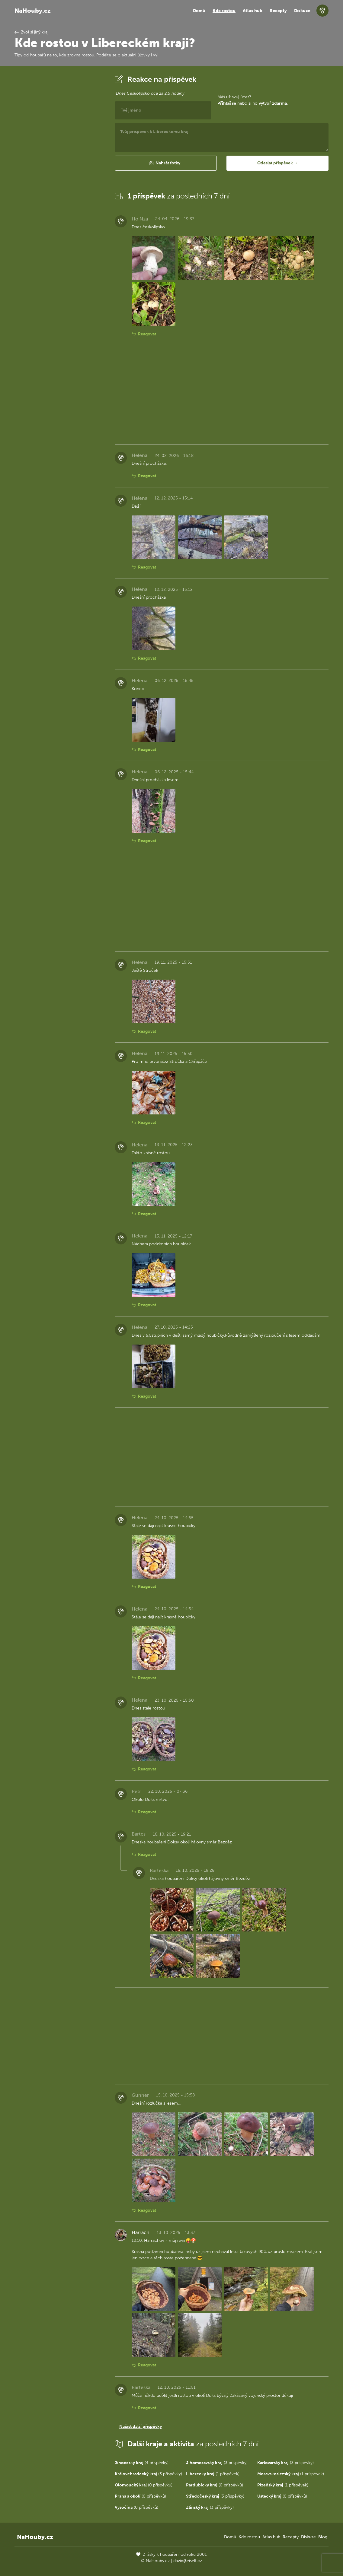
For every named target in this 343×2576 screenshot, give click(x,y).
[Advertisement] (59, 163)
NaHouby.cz (32, 10)
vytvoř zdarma (273, 103)
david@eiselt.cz (187, 2560)
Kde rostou (224, 10)
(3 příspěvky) (217, 2462)
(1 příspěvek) (212, 2473)
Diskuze (302, 10)
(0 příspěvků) (143, 2485)
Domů (199, 10)
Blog (322, 2537)
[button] (166, 163)
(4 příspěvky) (141, 2462)
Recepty (278, 10)
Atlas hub (252, 10)
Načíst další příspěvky (140, 2426)
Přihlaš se (226, 103)
